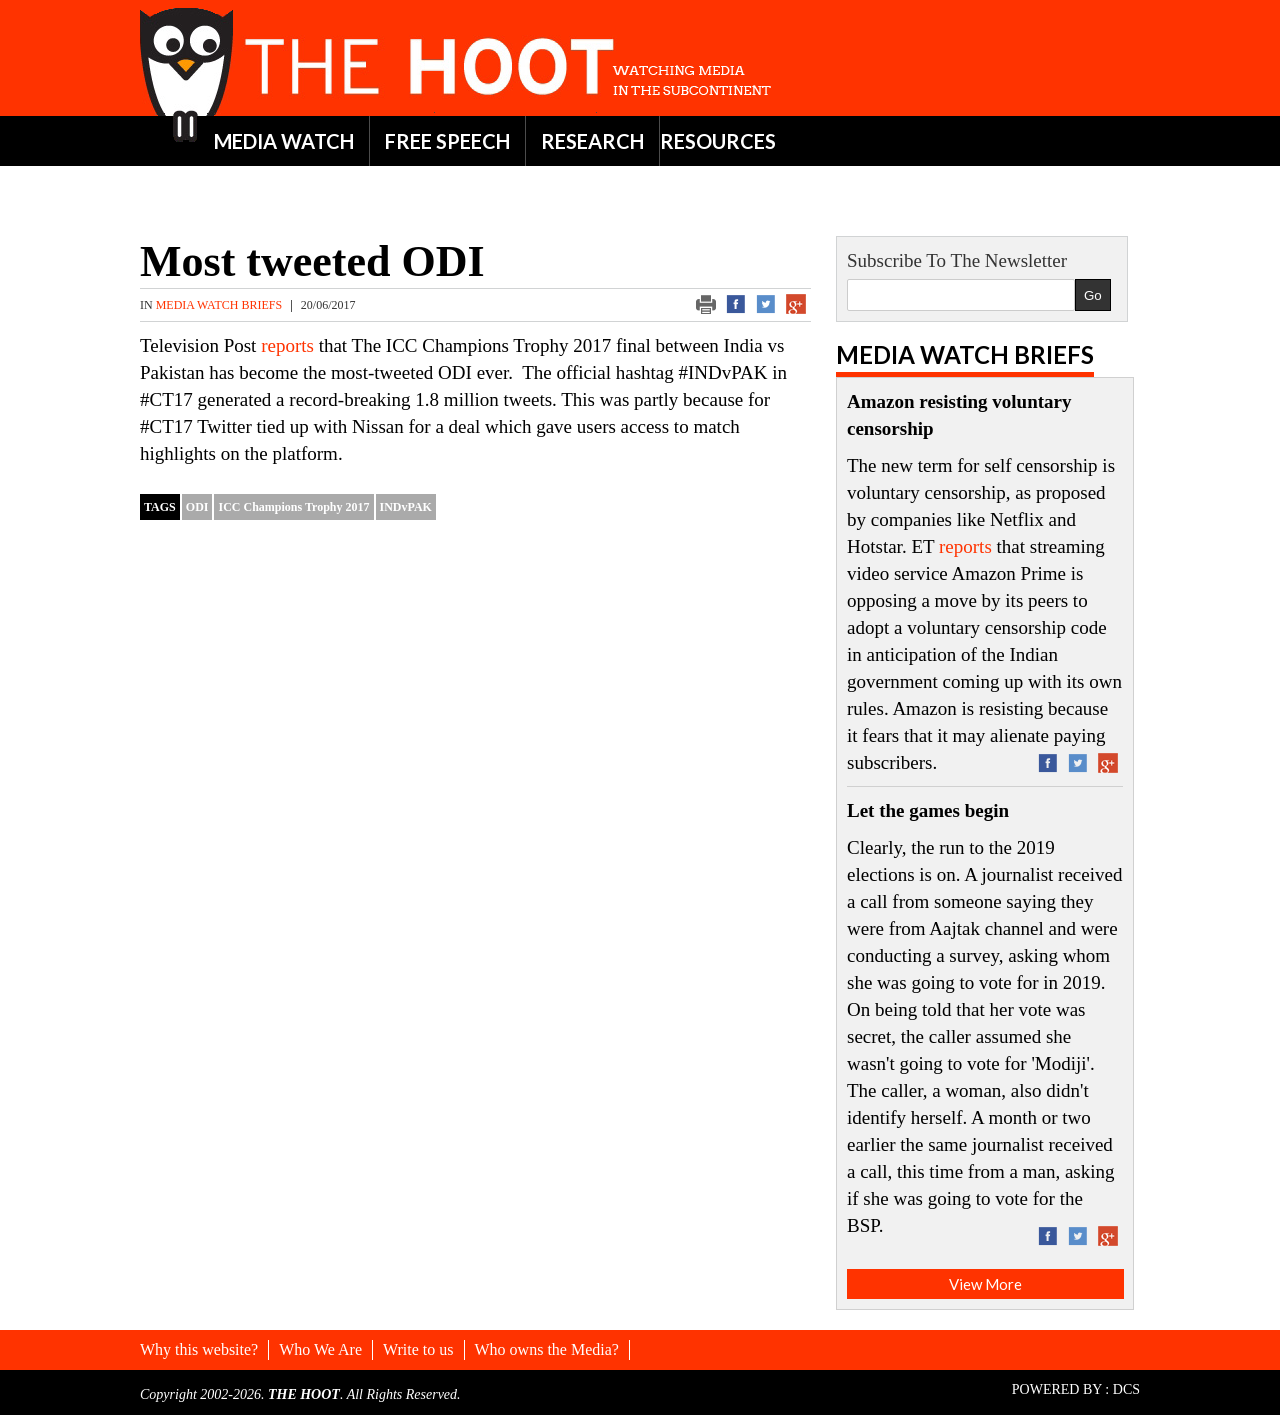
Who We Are (320, 1349)
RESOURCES (718, 141)
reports (290, 345)
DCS (1126, 1389)
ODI (197, 507)
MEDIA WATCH (284, 141)
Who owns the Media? (547, 1349)
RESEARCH (592, 141)
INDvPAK (406, 507)
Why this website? (199, 1349)
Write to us (418, 1349)
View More (985, 1284)
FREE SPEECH (447, 141)
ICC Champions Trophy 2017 (293, 507)
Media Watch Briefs (220, 305)
